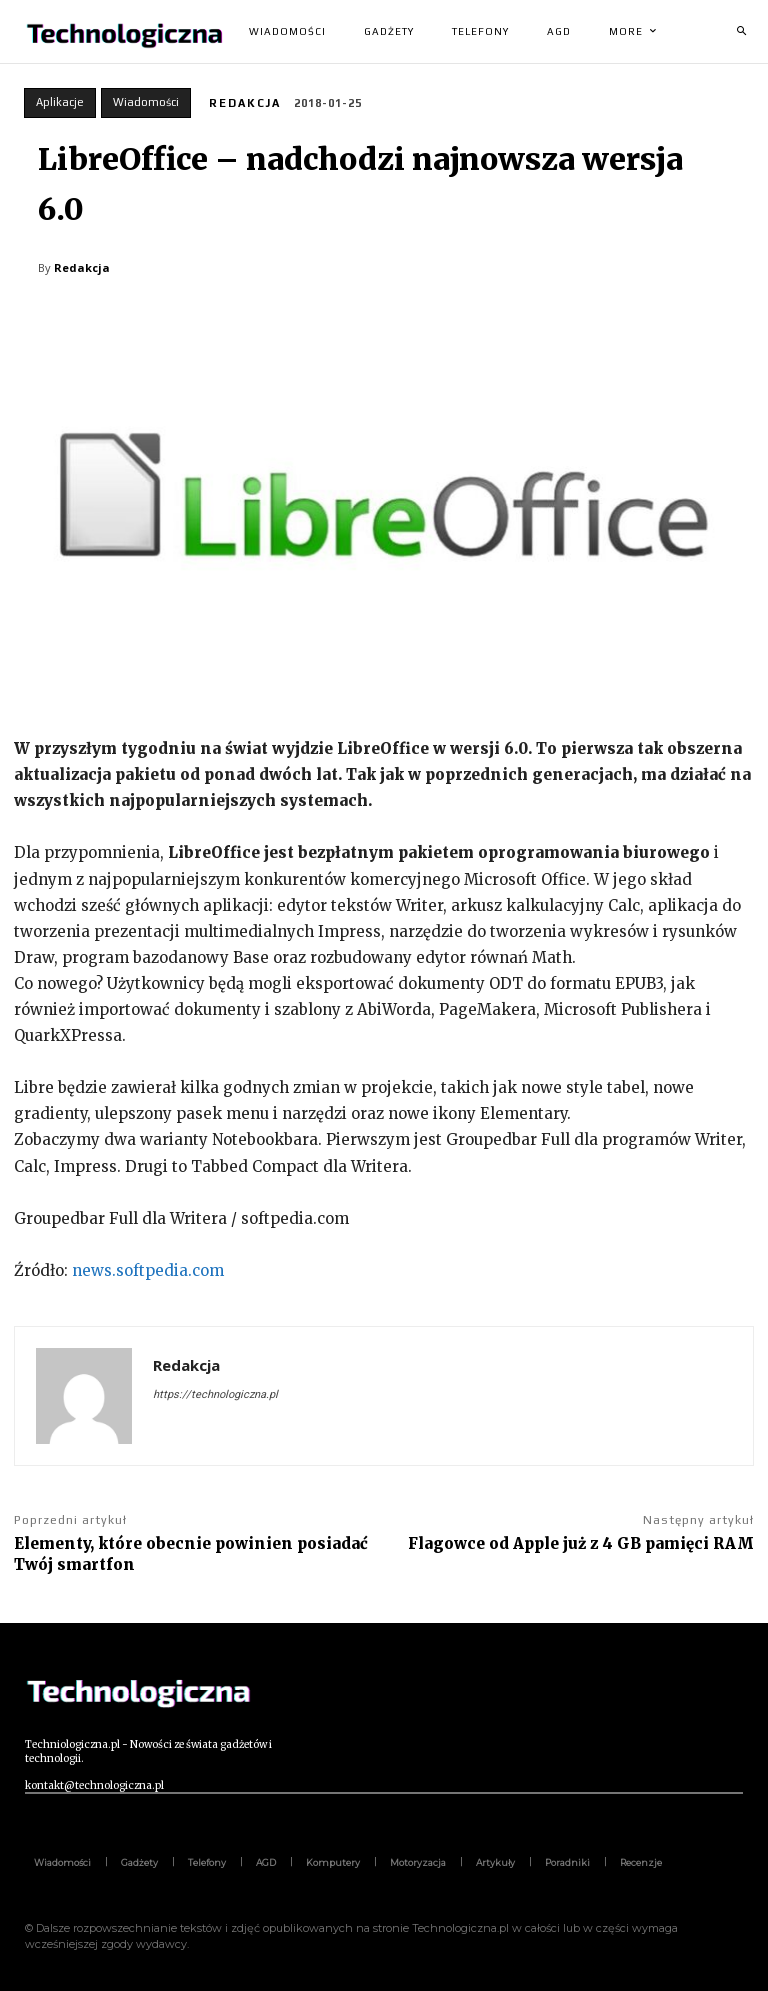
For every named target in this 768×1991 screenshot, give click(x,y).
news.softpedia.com (146, 1270)
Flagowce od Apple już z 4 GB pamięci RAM (581, 1543)
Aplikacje (60, 103)
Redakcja (245, 103)
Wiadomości (146, 103)
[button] (741, 32)
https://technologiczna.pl (215, 1394)
